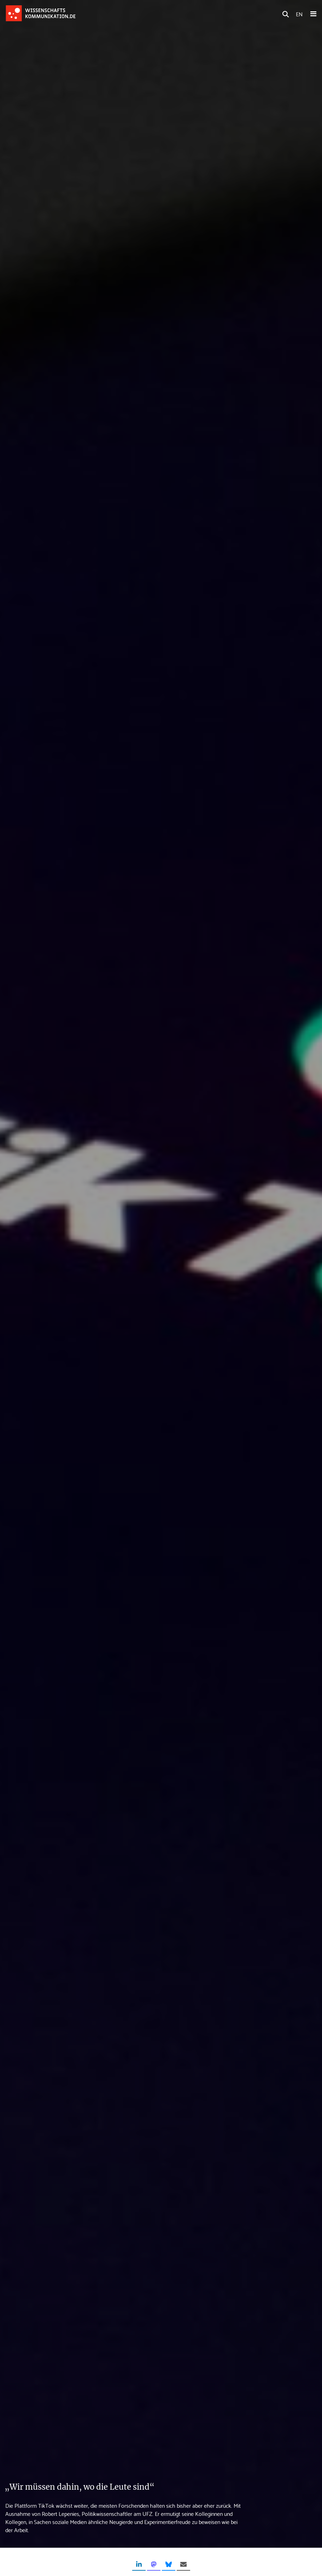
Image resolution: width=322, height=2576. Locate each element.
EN (299, 13)
